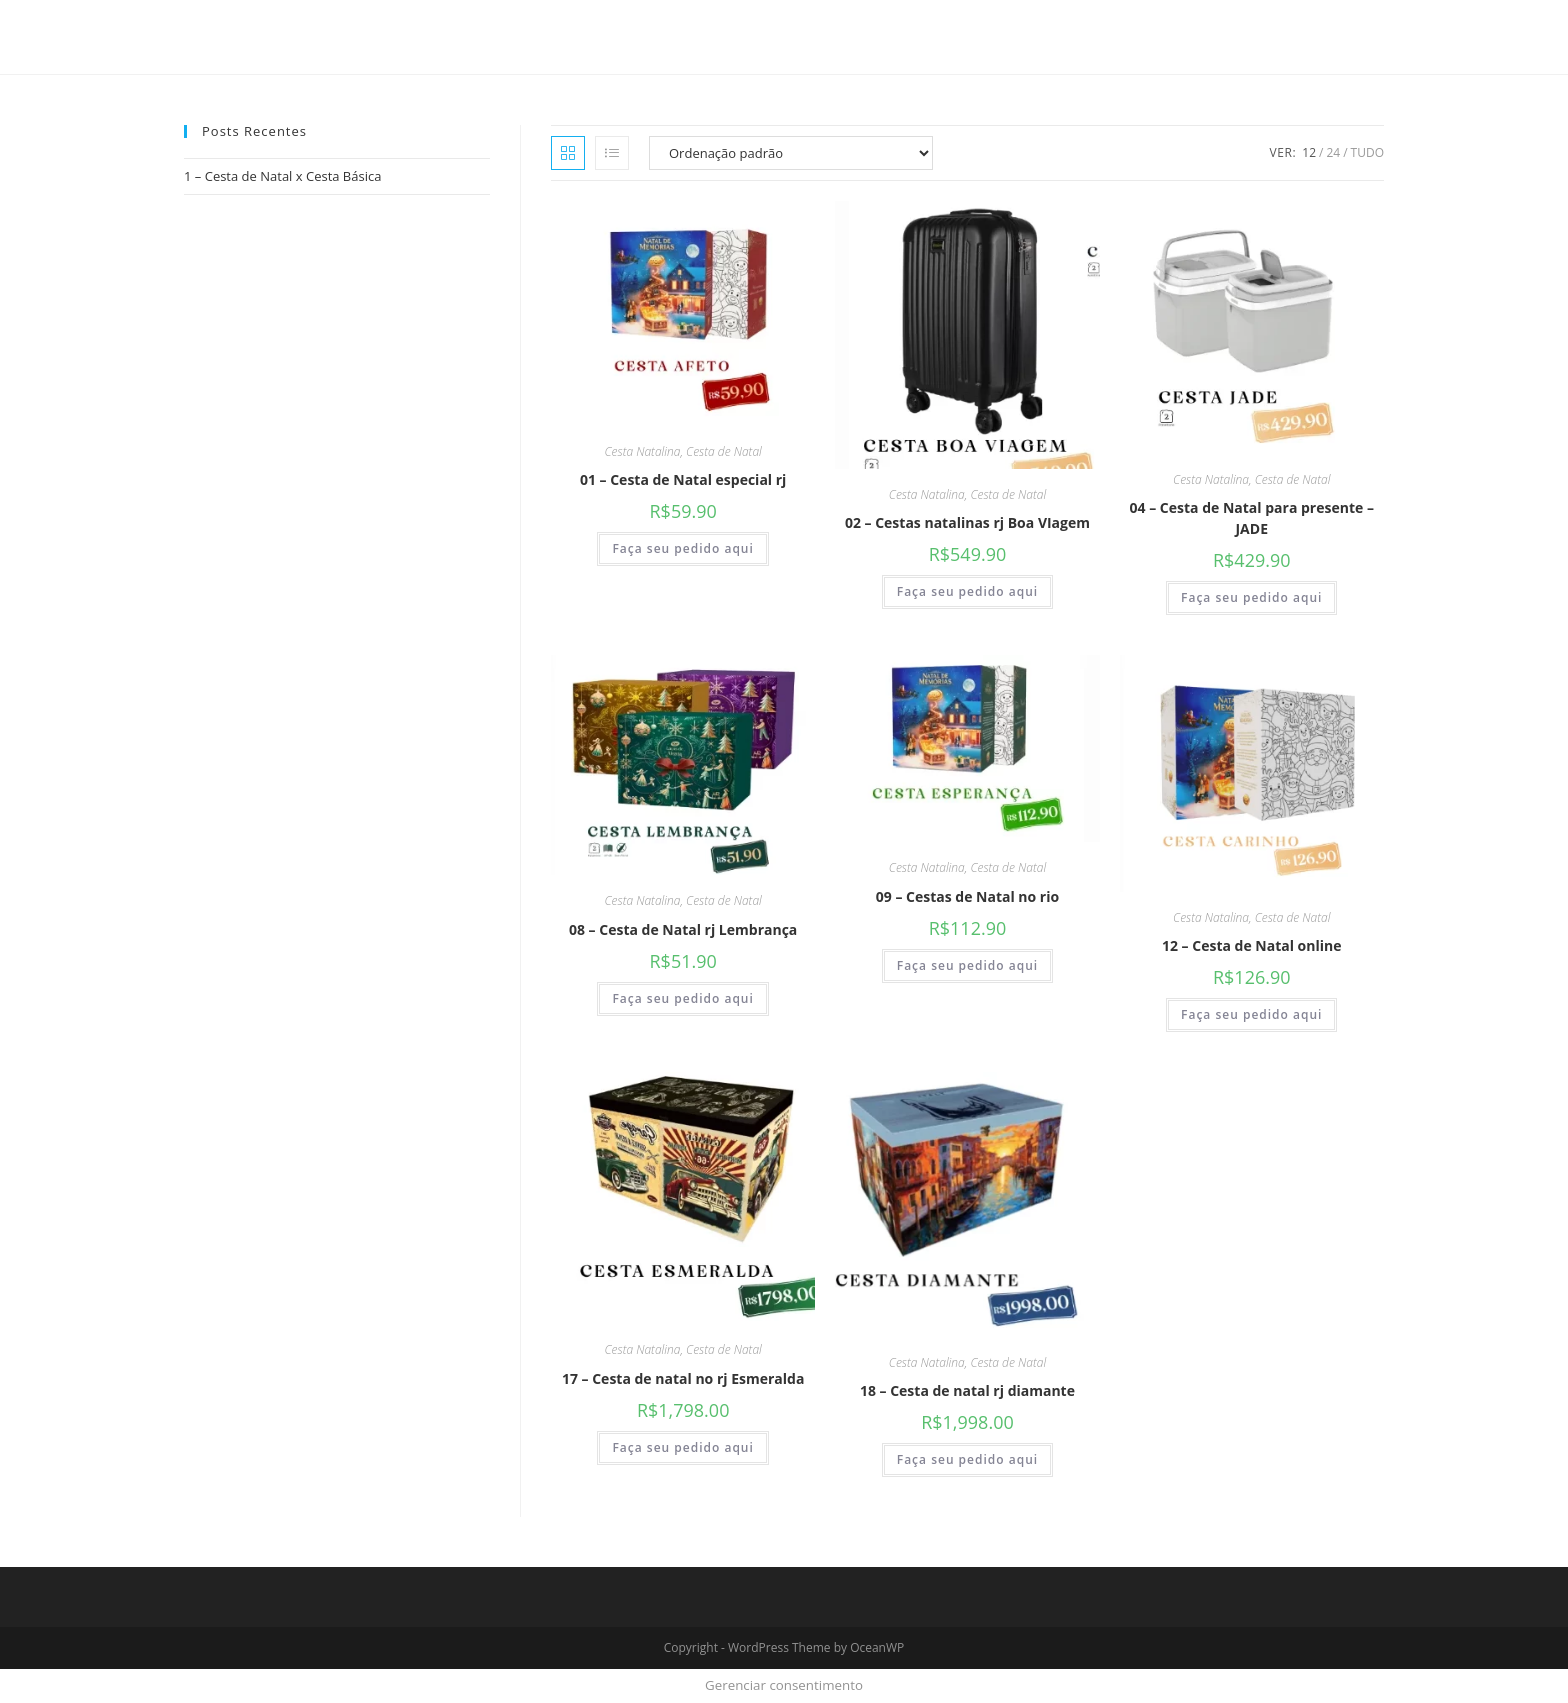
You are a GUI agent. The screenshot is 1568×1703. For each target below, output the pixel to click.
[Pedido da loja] (791, 153)
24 (1333, 152)
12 (1309, 152)
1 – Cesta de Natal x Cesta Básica (282, 176)
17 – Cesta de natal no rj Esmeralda (683, 1378)
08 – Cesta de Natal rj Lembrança (683, 929)
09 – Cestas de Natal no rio (967, 896)
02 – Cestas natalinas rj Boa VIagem (967, 522)
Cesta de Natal (724, 451)
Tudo (1367, 152)
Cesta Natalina (642, 451)
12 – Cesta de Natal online (1252, 945)
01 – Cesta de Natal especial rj (683, 479)
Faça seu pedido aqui (682, 548)
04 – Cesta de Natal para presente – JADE (1252, 518)
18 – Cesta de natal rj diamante (967, 1390)
